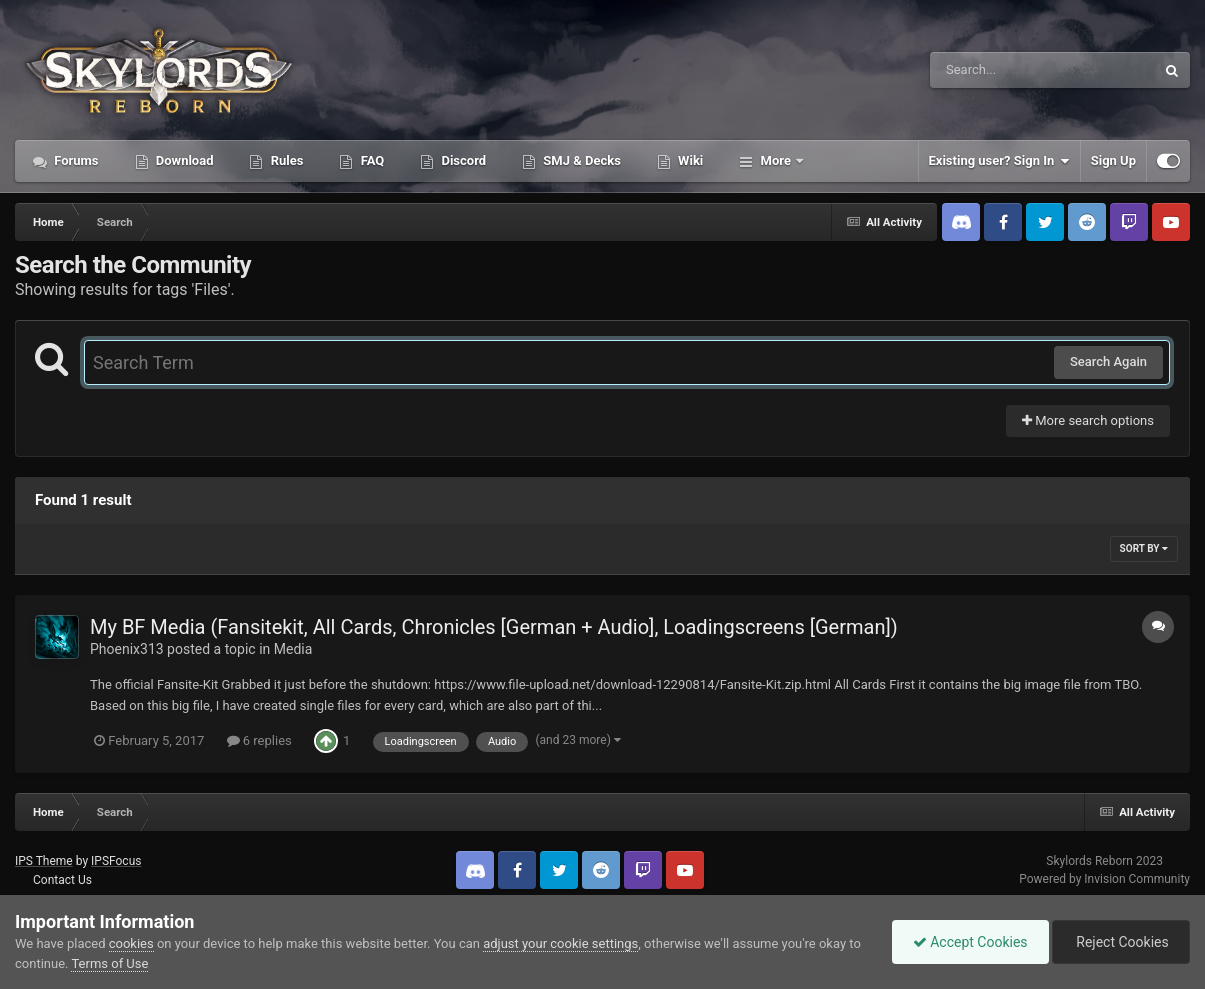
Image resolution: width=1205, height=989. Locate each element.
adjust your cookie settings (560, 943)
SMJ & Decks (580, 160)
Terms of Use (109, 963)
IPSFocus (116, 861)
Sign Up (1113, 160)
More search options (1088, 420)
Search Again (1108, 361)
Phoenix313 (127, 649)
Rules (285, 160)
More (775, 160)
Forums (75, 160)
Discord (462, 160)
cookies (131, 943)
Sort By (1144, 548)
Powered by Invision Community (1104, 879)
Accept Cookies (970, 942)
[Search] (992, 70)
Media (293, 649)
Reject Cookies (1121, 942)
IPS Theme (44, 861)
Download (183, 160)
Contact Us (62, 880)
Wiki (689, 160)
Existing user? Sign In (999, 161)
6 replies (259, 740)
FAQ (370, 160)
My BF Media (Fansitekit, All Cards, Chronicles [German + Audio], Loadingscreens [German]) (494, 627)
